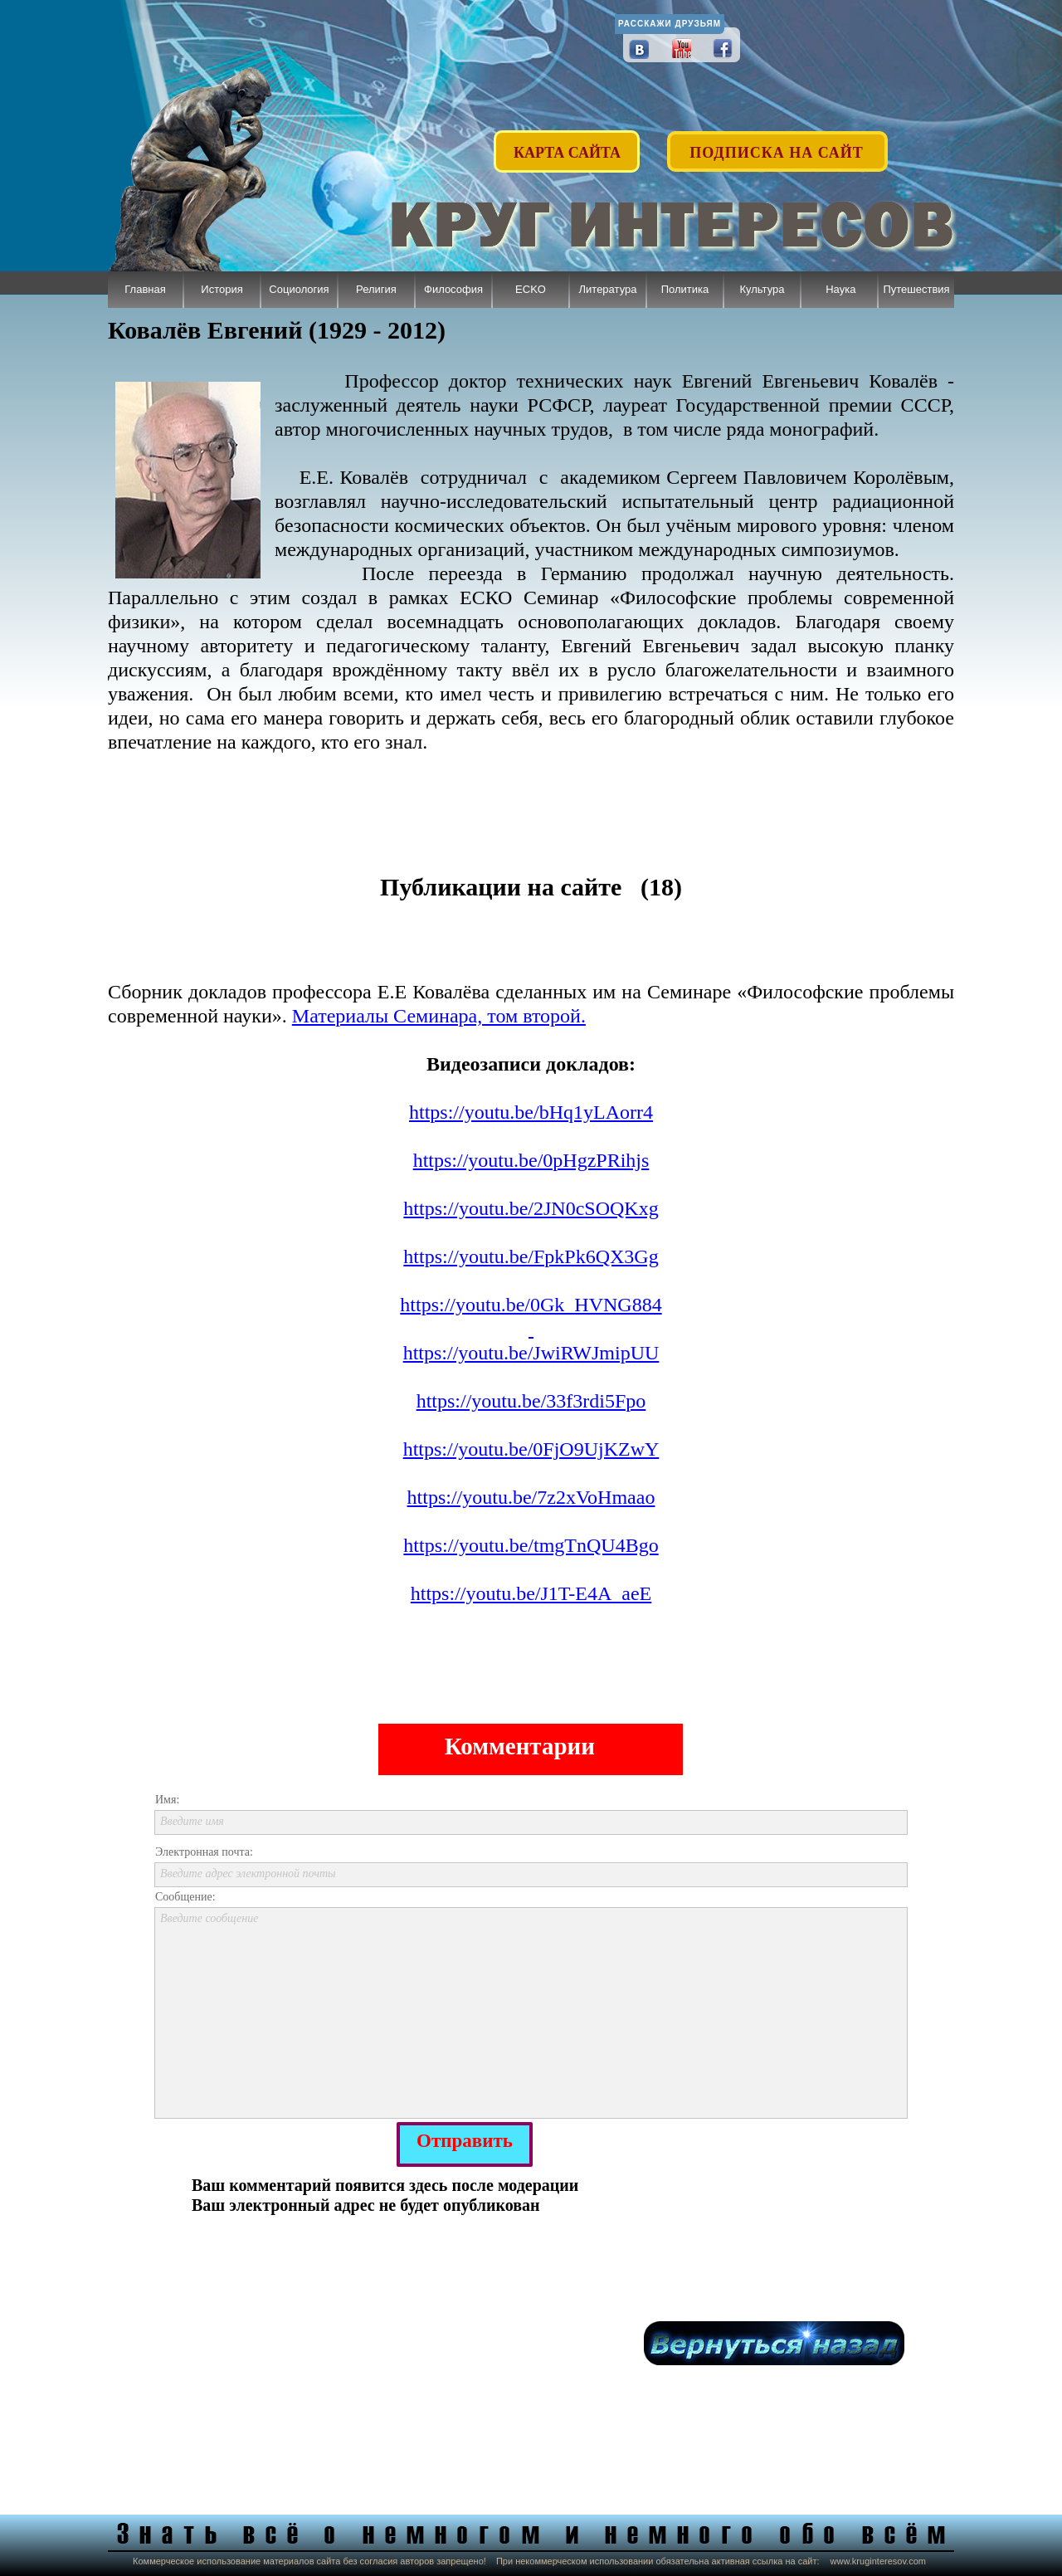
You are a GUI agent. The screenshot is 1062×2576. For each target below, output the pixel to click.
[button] (778, 143)
